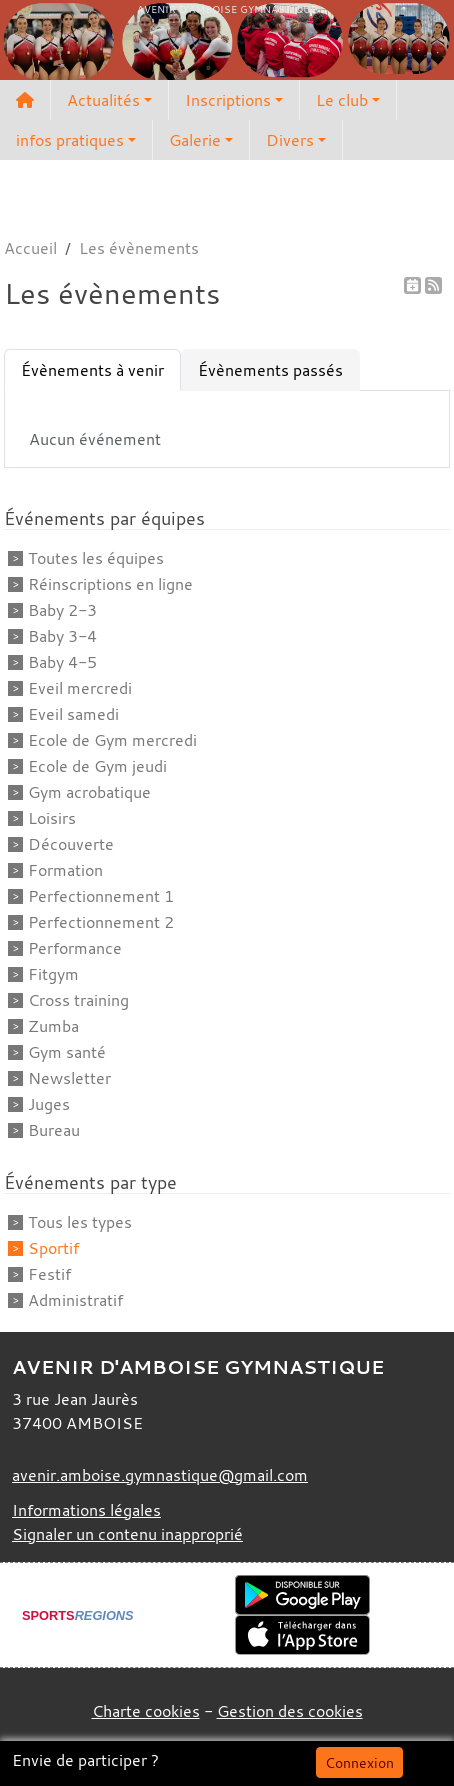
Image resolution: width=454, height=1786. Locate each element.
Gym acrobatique (89, 792)
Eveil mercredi (80, 688)
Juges (49, 1104)
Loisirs (52, 818)
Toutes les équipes (96, 558)
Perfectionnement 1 (101, 896)
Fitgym (53, 974)
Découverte (71, 844)
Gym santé (67, 1052)
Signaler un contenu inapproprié (127, 1534)
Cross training (78, 1000)
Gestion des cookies (290, 1711)
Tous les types (80, 1222)
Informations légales (86, 1510)
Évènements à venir (92, 370)
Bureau (54, 1130)
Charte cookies (146, 1711)
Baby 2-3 (62, 610)
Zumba (53, 1026)
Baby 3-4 (62, 636)
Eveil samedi (73, 714)
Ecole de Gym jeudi (97, 766)
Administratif (75, 1300)
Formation (65, 870)
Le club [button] (342, 100)
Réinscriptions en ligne (110, 584)
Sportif (53, 1248)
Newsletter (69, 1078)
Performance (75, 948)
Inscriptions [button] (228, 100)
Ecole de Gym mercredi (112, 740)
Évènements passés (270, 370)
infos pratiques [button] (70, 140)
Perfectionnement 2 (101, 922)
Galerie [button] (195, 140)
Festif (49, 1274)
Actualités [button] (103, 100)
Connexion (359, 1762)
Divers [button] (290, 140)
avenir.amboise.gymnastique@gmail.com (160, 1475)
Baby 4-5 (62, 662)
